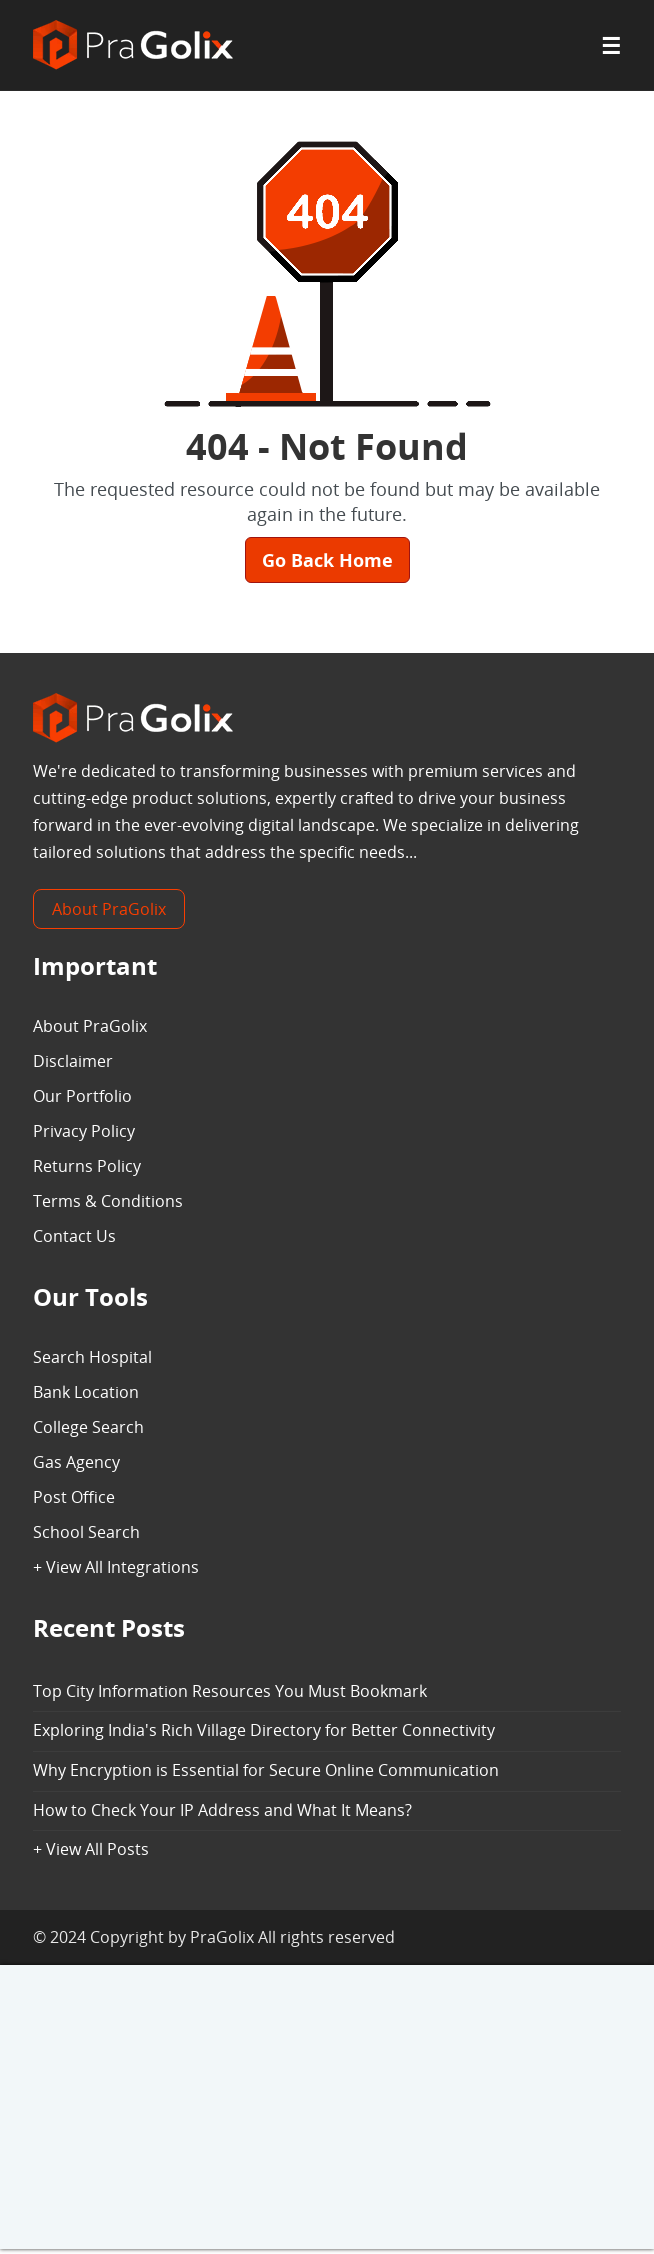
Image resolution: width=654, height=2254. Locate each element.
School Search (86, 1532)
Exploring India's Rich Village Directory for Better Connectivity (264, 1730)
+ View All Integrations (116, 1567)
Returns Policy (87, 1166)
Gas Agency (76, 1462)
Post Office (74, 1497)
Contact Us (74, 1236)
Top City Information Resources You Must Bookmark (230, 1691)
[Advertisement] (327, 2109)
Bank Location (86, 1392)
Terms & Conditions (108, 1201)
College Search (88, 1427)
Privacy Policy (84, 1131)
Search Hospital (92, 1357)
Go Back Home (327, 560)
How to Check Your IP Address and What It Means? (222, 1810)
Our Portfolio (82, 1096)
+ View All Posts (91, 1849)
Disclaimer (73, 1061)
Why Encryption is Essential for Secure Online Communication (266, 1770)
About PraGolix (109, 909)
